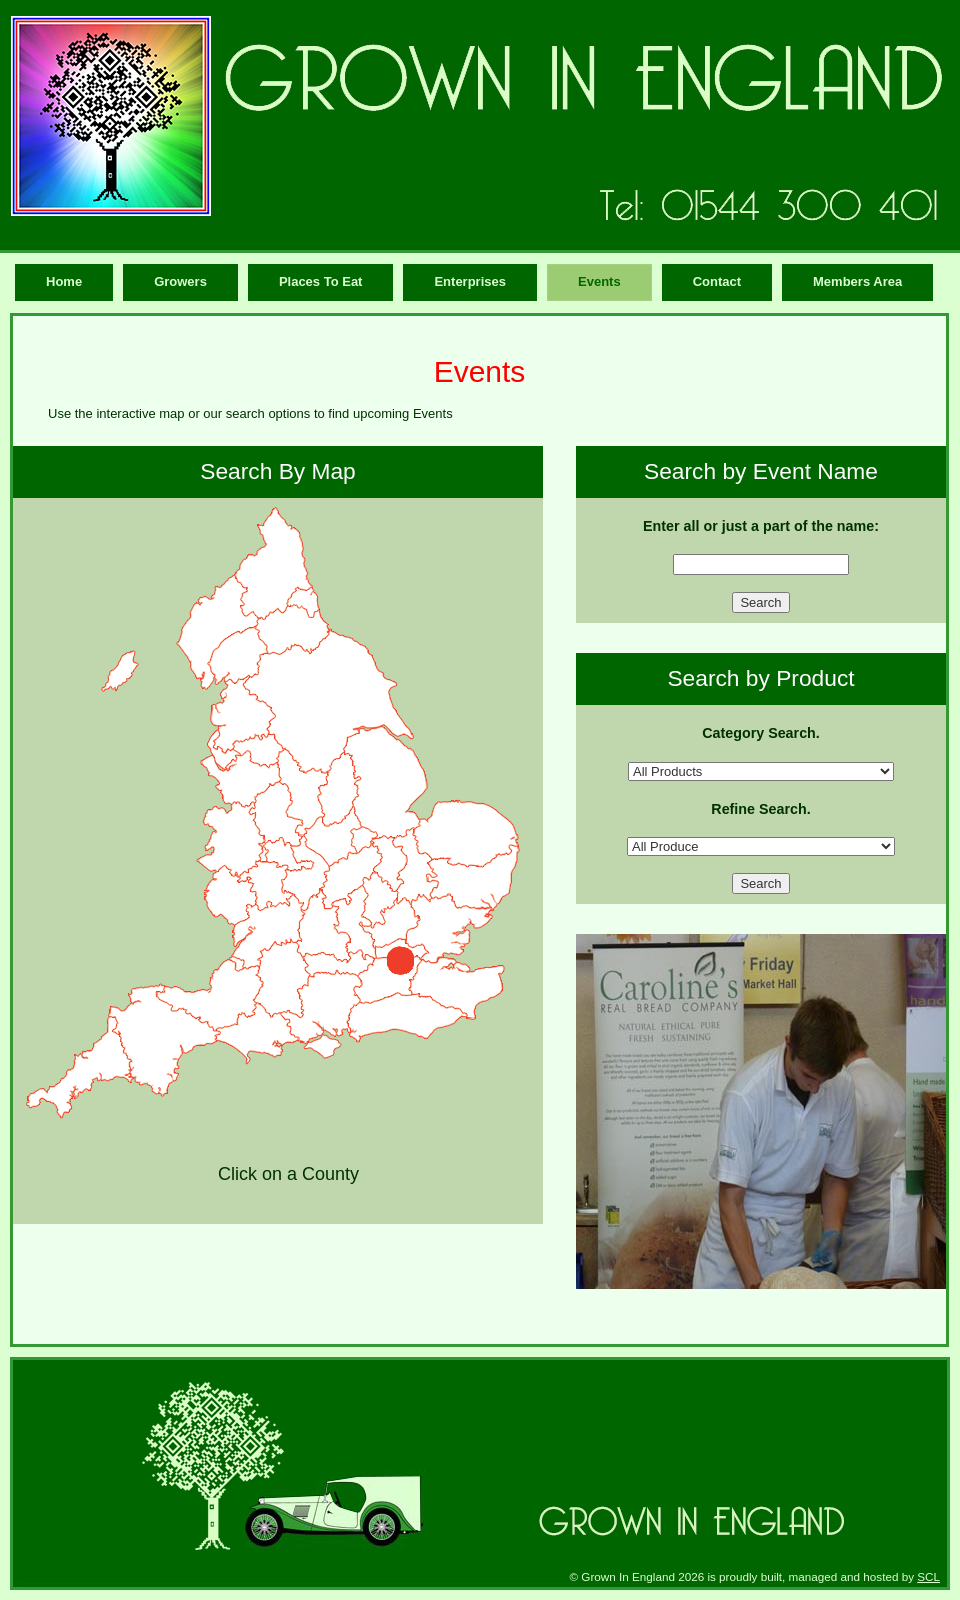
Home (64, 281)
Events (599, 281)
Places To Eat (321, 281)
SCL (928, 1576)
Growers (180, 281)
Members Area (857, 281)
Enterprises (470, 281)
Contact (717, 281)
